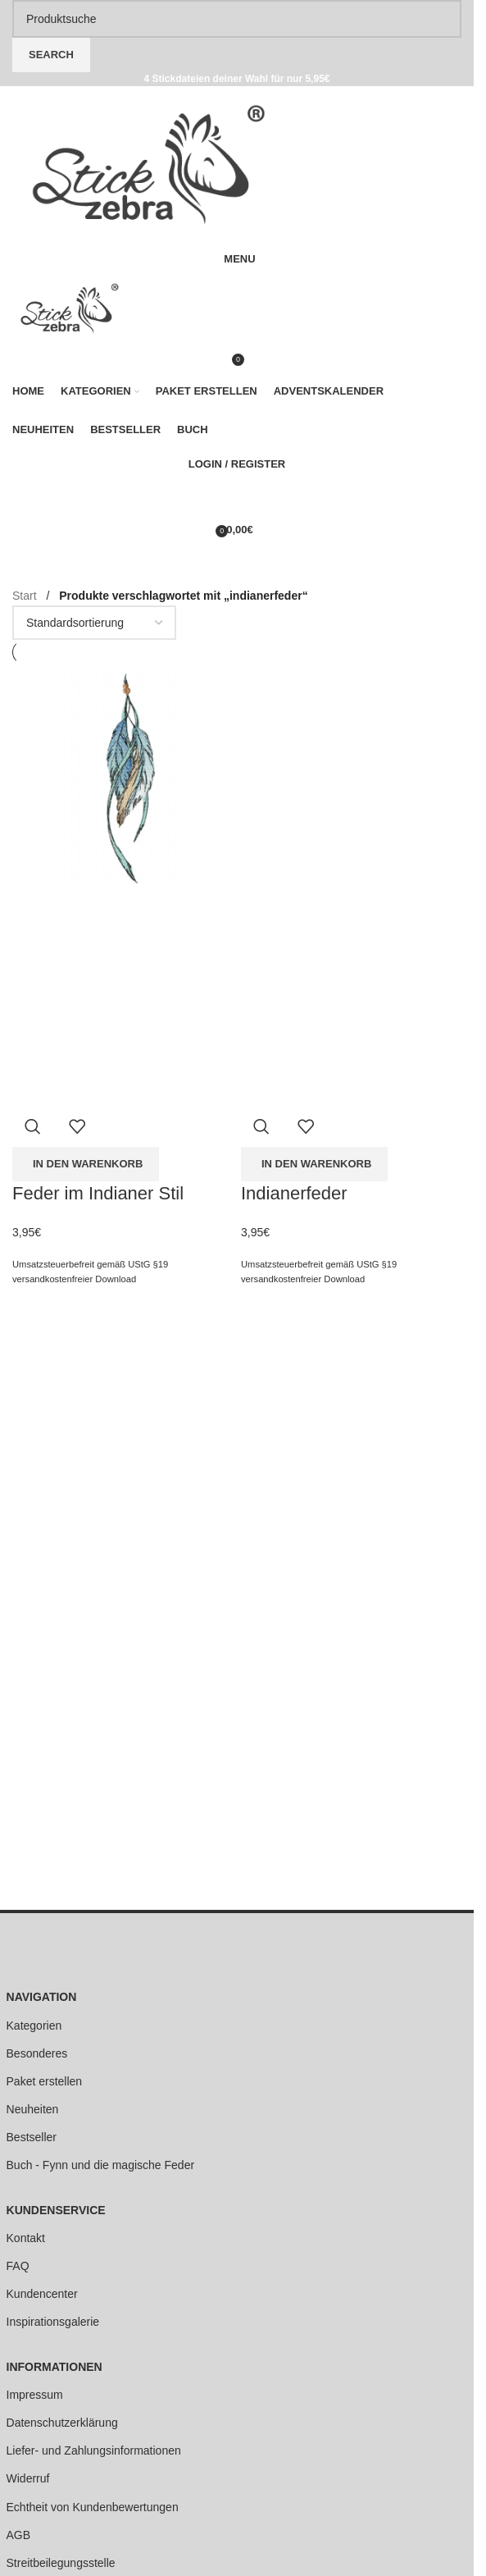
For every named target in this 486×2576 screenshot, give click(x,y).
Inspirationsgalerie (53, 2321)
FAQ (18, 2265)
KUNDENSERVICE (56, 2210)
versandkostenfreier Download (74, 1279)
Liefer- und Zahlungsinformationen (94, 2450)
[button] (85, 1164)
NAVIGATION (42, 1996)
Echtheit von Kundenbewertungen (93, 2507)
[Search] (236, 19)
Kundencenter (42, 2293)
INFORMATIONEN (54, 2366)
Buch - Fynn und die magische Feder (101, 2165)
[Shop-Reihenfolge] (94, 622)
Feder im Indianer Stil (98, 1193)
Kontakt (26, 2238)
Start (25, 595)
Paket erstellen (45, 2081)
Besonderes (37, 2053)
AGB (19, 2535)
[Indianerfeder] (351, 773)
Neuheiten (33, 2109)
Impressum (35, 2394)
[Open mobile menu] (236, 259)
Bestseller (32, 2137)
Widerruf (28, 2478)
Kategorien (34, 2025)
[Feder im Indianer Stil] (122, 773)
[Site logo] (148, 163)
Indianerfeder (294, 1193)
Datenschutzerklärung (62, 2422)
